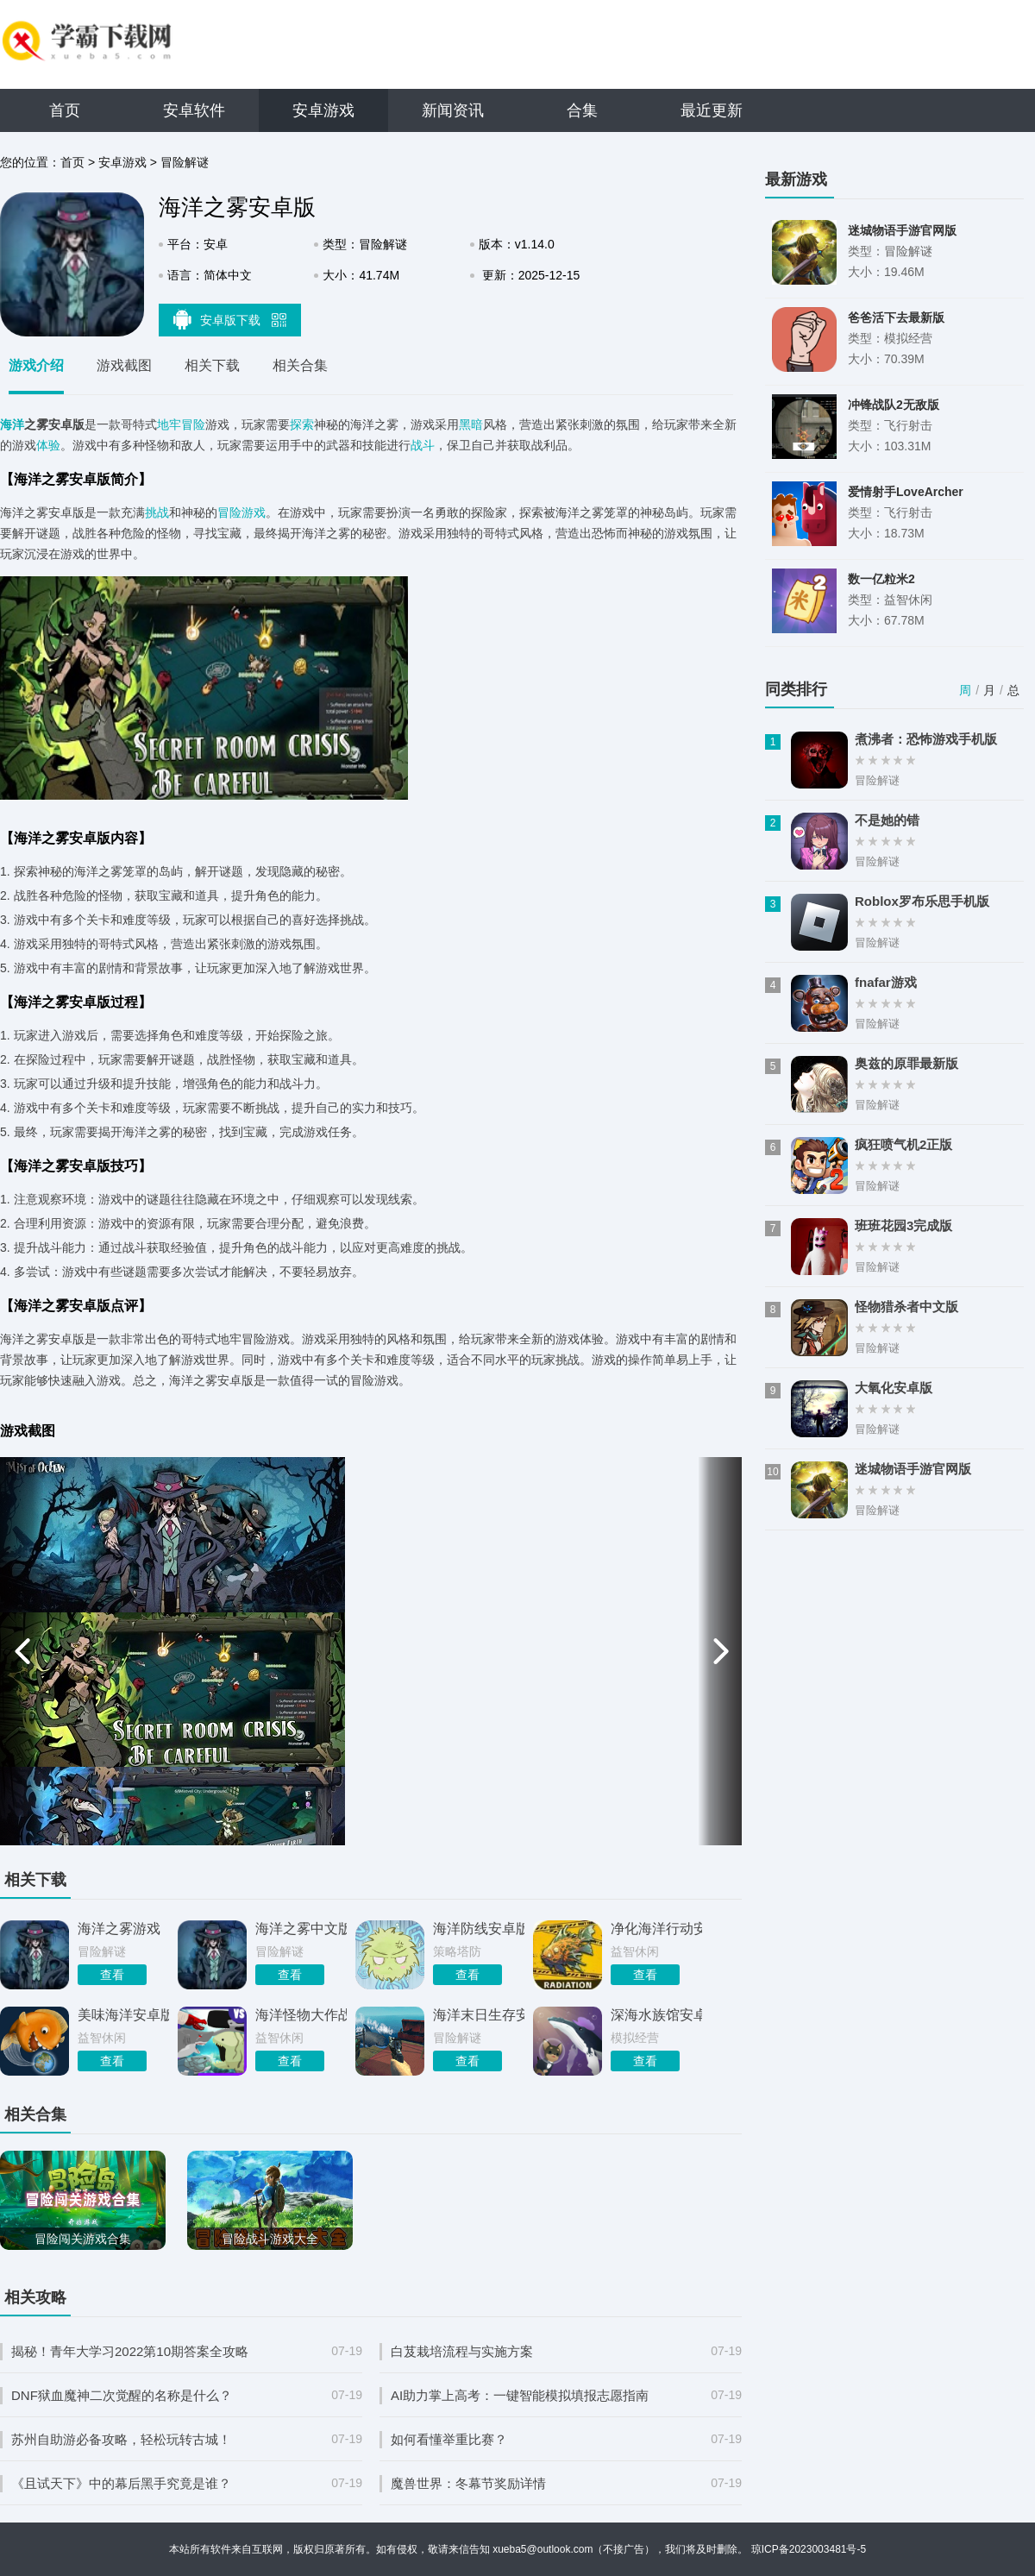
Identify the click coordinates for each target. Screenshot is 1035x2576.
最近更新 (712, 110)
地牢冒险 (181, 424)
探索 (302, 424)
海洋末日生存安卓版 (478, 2014)
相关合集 (300, 365)
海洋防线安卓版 (478, 1928)
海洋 (12, 424)
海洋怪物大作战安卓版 (301, 2014)
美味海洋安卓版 (123, 2014)
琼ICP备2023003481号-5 (808, 2549)
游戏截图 (124, 365)
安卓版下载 (230, 319)
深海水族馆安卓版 (656, 2014)
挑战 (157, 512)
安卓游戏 (323, 110)
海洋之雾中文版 (301, 1928)
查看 (112, 1975)
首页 (64, 110)
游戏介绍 (36, 365)
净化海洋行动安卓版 (656, 1928)
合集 (582, 110)
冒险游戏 (241, 512)
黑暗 (471, 424)
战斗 (423, 445)
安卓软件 (194, 110)
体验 (48, 445)
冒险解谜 (184, 162)
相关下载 (212, 365)
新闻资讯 (453, 110)
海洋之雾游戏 (119, 1928)
